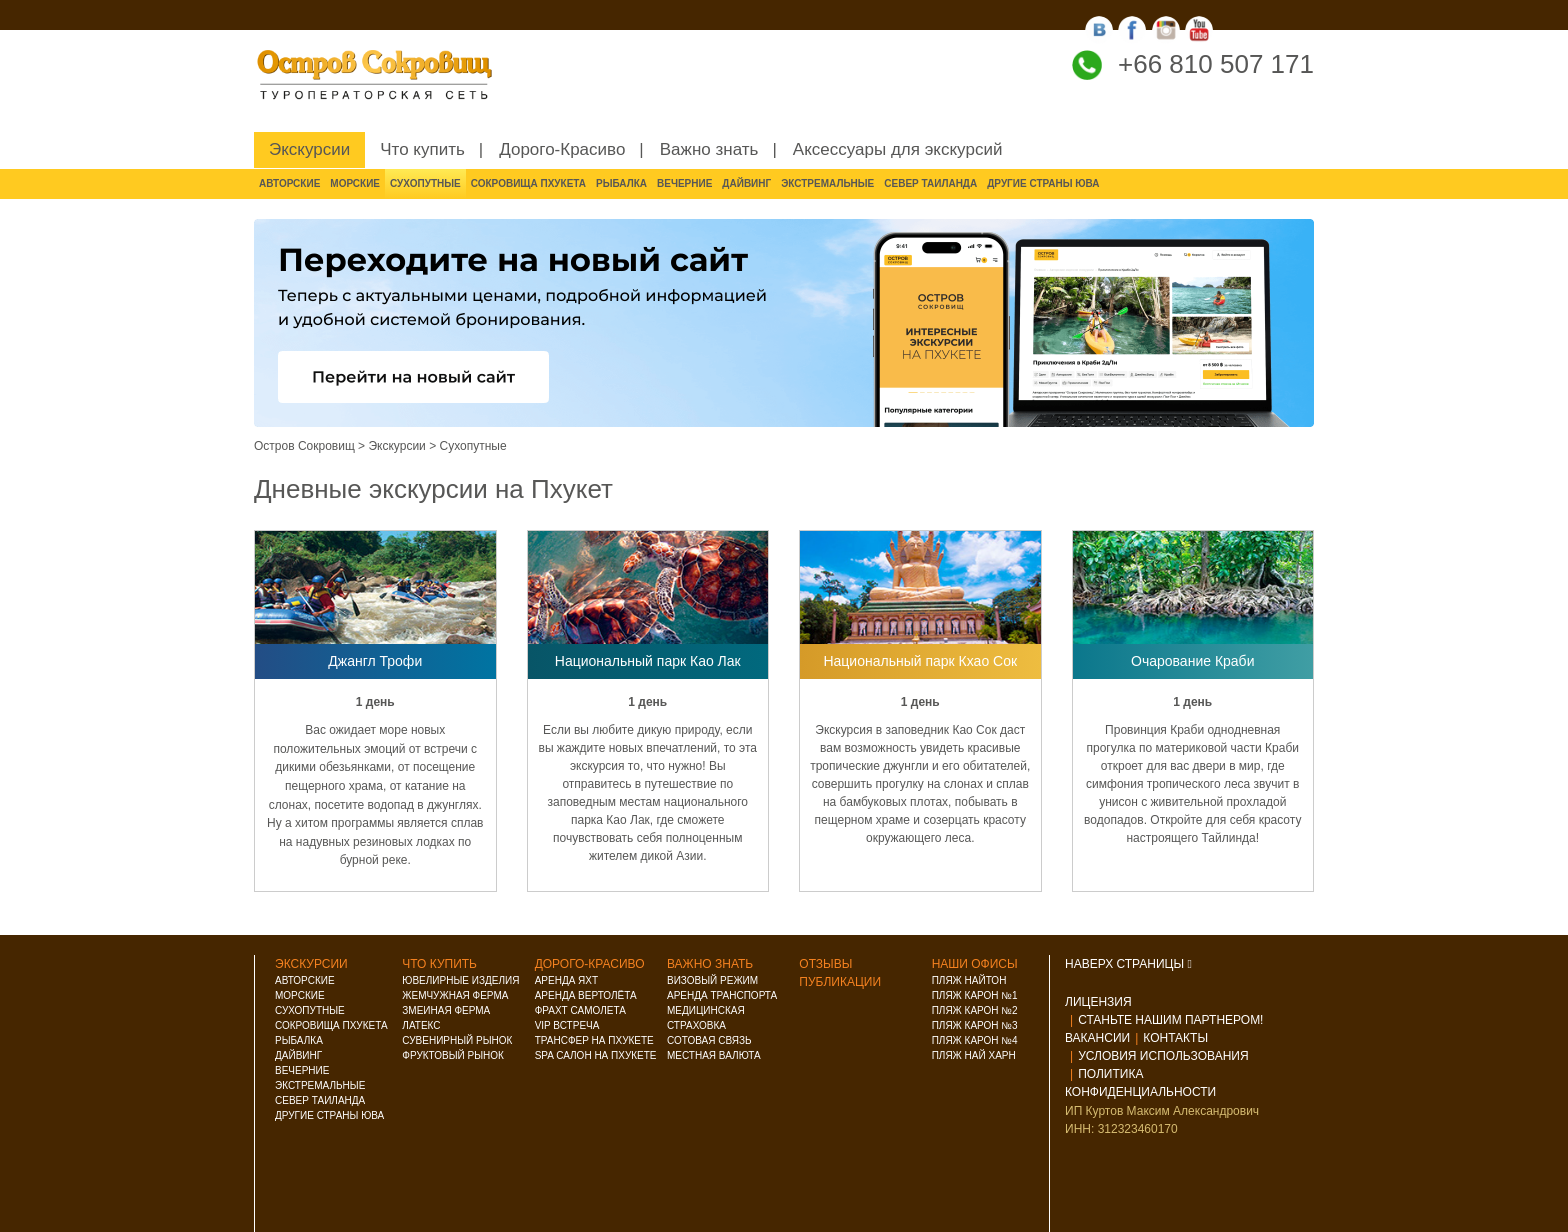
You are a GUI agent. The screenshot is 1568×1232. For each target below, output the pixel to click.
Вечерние (684, 183)
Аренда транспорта (722, 995)
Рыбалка (621, 183)
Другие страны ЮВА (1043, 183)
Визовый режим (712, 980)
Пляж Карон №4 (975, 1040)
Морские (355, 183)
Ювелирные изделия (460, 980)
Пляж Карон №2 (975, 1010)
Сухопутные (425, 183)
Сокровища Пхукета (528, 183)
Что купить (422, 149)
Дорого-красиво (590, 964)
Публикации (840, 982)
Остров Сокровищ (304, 446)
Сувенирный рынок (457, 1040)
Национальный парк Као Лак (648, 661)
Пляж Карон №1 (975, 995)
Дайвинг (746, 183)
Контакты (1175, 1038)
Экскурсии (309, 149)
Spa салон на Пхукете (596, 1055)
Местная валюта (714, 1055)
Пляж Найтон (969, 980)
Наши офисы (975, 964)
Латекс (421, 1025)
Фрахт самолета (580, 1010)
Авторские (289, 183)
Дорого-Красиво (562, 149)
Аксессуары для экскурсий (898, 149)
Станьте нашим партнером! (1170, 1020)
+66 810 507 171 (1216, 64)
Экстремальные (827, 183)
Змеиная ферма (446, 1010)
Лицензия (1098, 1002)
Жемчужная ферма (455, 995)
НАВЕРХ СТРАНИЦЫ (1128, 964)
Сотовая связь (709, 1040)
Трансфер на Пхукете (594, 1040)
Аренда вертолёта (586, 995)
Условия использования (1163, 1056)
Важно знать (709, 149)
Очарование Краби (1192, 661)
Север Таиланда (930, 183)
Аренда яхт (566, 980)
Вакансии (1097, 1038)
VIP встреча (567, 1025)
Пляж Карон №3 (975, 1025)
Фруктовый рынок (453, 1055)
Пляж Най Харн (974, 1055)
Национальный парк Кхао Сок (920, 661)
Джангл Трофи (375, 661)
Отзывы (825, 964)
